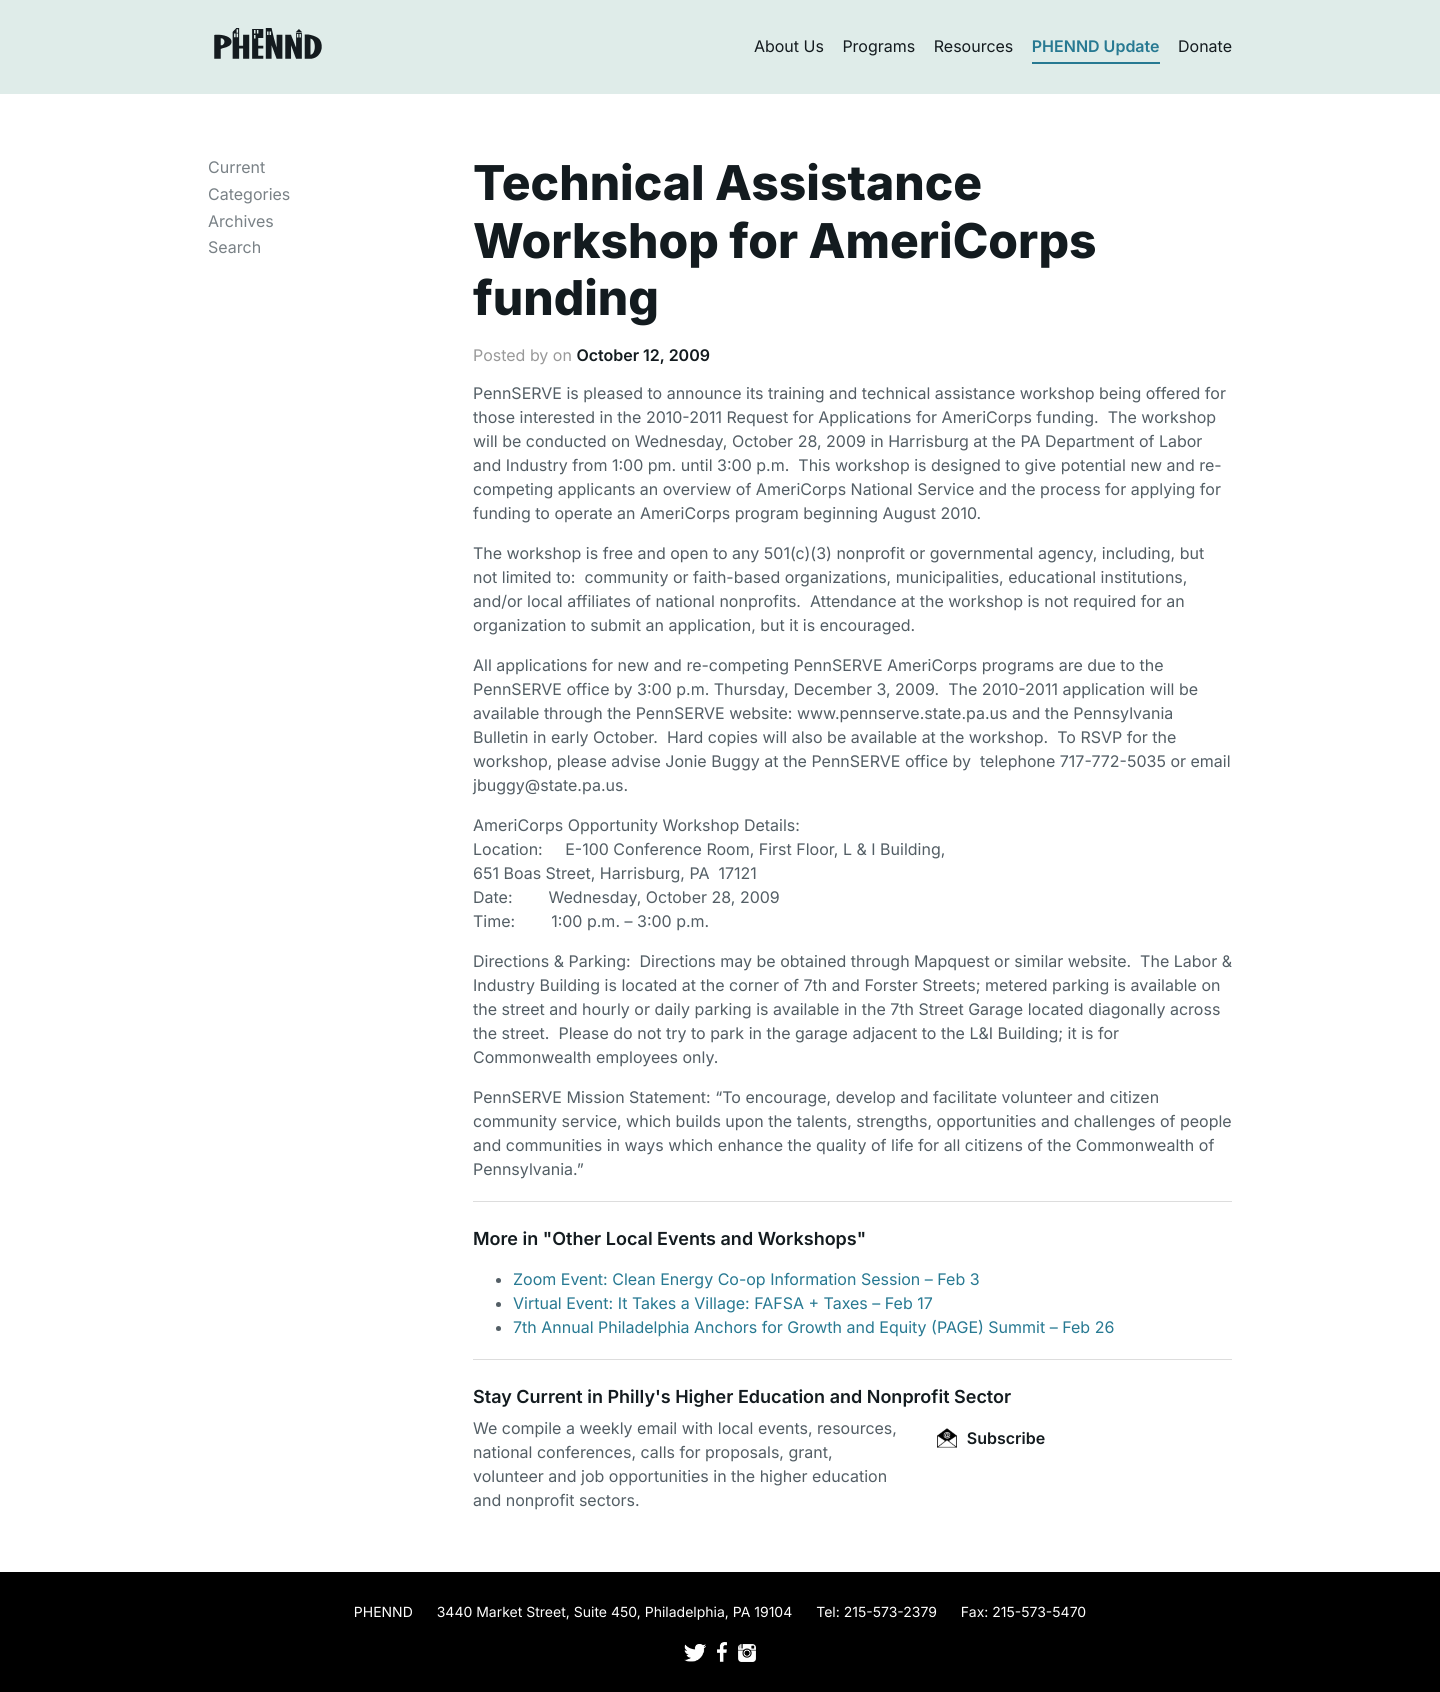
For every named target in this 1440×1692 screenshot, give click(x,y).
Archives (241, 221)
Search (234, 247)
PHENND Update (1096, 46)
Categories (249, 194)
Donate (1205, 46)
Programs (878, 46)
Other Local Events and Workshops (704, 1239)
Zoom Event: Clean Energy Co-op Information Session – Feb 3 (746, 1279)
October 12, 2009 (643, 355)
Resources (974, 46)
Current (236, 167)
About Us (789, 46)
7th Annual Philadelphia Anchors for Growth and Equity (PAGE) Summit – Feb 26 (813, 1327)
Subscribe (991, 1438)
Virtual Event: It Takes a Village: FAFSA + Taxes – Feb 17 (723, 1303)
